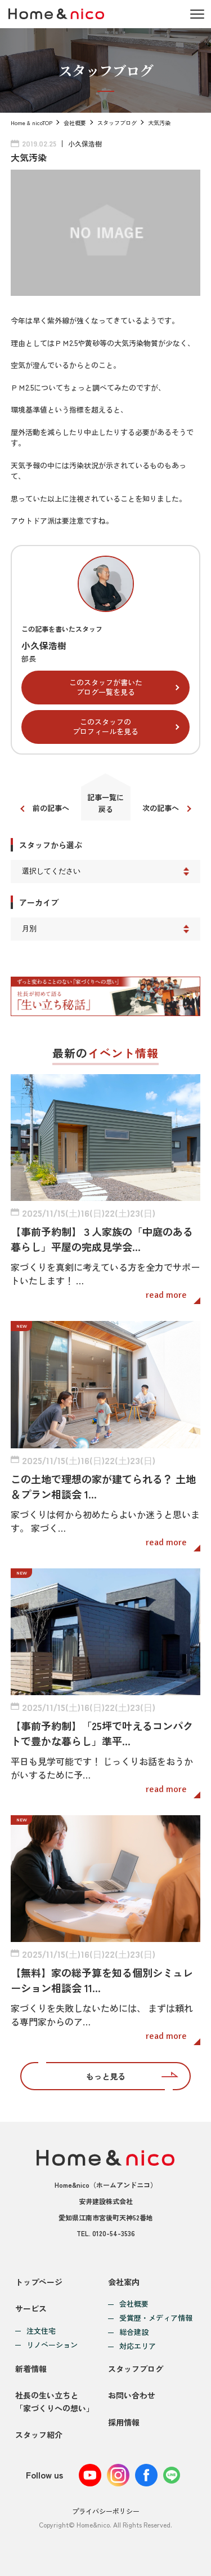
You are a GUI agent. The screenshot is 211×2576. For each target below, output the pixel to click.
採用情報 (124, 2422)
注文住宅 (41, 2331)
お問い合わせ (131, 2395)
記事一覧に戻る (105, 803)
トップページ (38, 2281)
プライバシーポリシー (106, 2511)
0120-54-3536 (113, 2233)
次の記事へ (160, 807)
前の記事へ (51, 807)
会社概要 (75, 122)
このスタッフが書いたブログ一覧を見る (105, 687)
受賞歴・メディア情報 (155, 2318)
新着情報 (31, 2368)
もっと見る (105, 2076)
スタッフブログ (117, 122)
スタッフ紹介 (38, 2434)
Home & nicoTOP (31, 122)
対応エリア (137, 2346)
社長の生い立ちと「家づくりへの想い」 (54, 2401)
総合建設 (134, 2332)
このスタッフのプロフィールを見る (105, 726)
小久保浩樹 (85, 143)
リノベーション (52, 2345)
